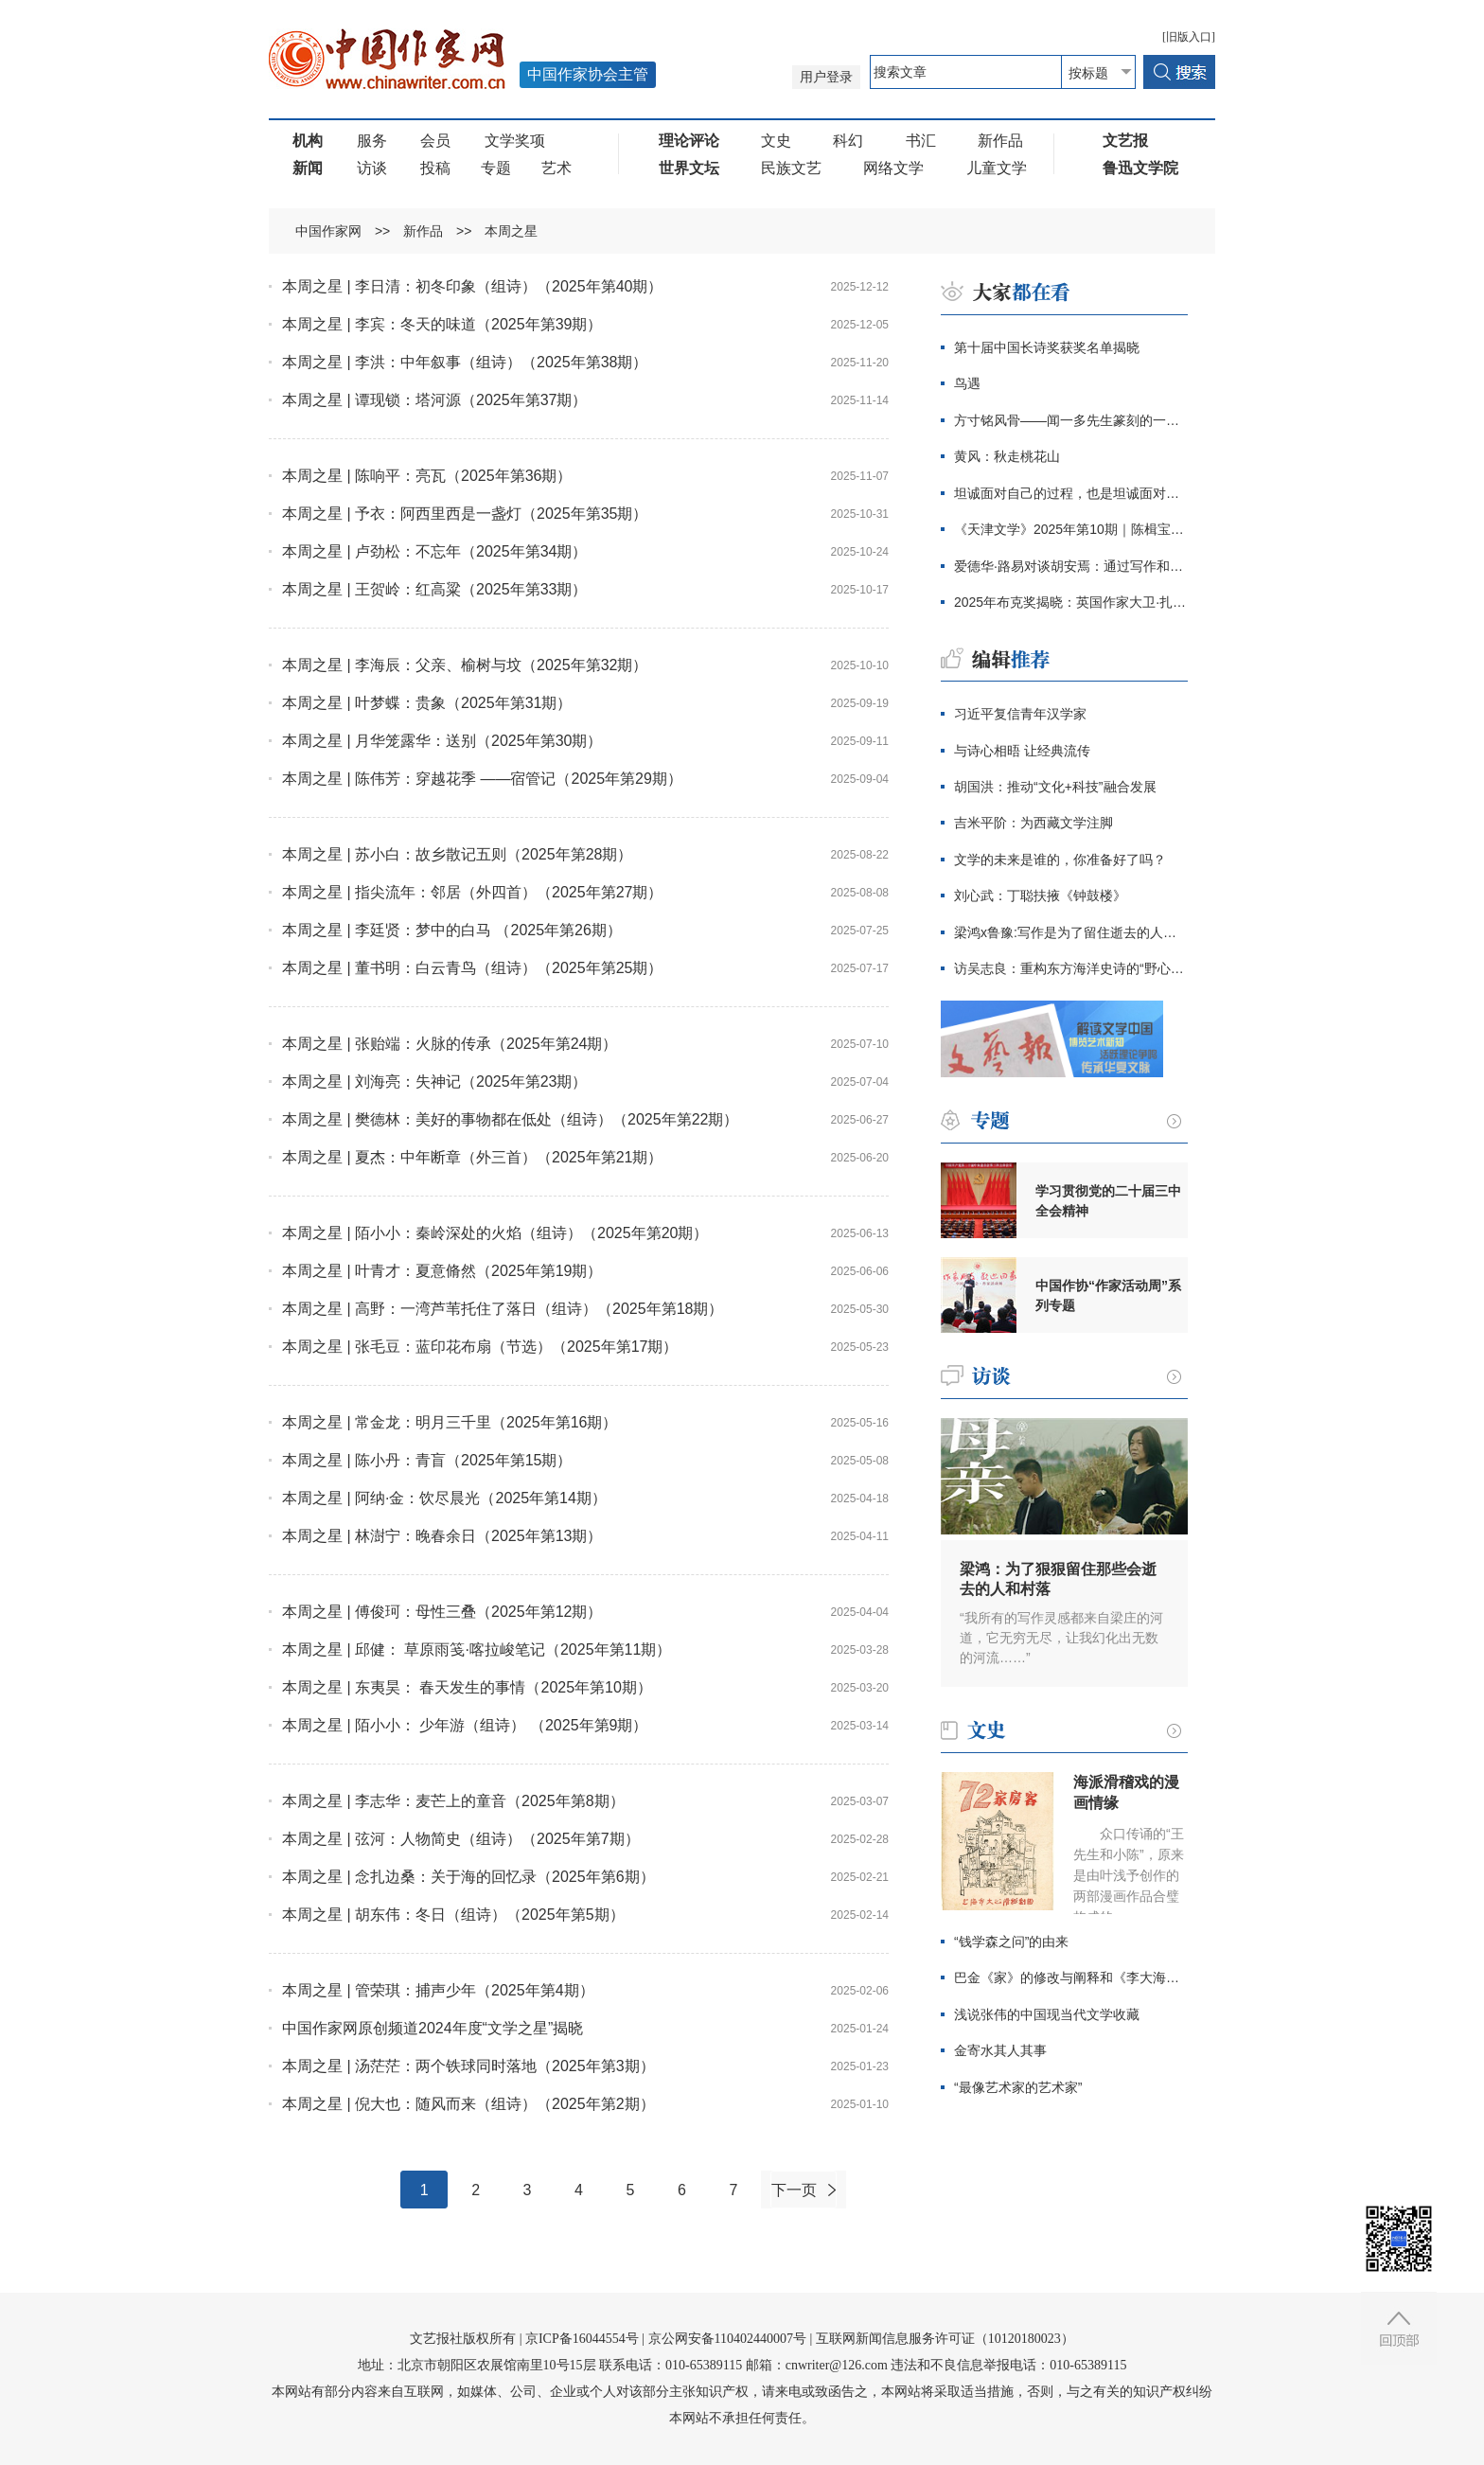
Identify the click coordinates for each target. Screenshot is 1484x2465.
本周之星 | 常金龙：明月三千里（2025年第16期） (449, 1422)
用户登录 (826, 77)
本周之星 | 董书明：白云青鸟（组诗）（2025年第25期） (472, 968)
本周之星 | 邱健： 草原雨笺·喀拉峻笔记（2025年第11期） (476, 1649)
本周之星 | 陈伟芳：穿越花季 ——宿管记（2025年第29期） (482, 779)
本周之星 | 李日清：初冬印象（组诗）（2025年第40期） (472, 286)
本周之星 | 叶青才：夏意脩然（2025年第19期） (442, 1271)
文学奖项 (515, 141)
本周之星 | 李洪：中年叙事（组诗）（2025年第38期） (464, 362)
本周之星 (511, 231)
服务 (372, 141)
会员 (435, 141)
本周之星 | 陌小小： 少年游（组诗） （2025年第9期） (464, 1725)
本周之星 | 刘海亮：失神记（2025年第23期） (434, 1081)
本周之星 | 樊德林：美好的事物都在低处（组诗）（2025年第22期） (510, 1119)
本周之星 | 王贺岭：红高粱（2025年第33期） (434, 589)
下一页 (794, 2190)
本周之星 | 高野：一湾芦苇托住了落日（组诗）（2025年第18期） (502, 1309)
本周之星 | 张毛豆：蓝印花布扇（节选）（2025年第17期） (480, 1347)
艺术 (556, 168)
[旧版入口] (1188, 37)
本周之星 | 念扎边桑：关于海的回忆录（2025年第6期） (468, 1877)
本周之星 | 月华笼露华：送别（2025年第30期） (442, 741)
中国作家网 (328, 231)
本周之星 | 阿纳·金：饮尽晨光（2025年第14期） (444, 1498)
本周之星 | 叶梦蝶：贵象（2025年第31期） (427, 703)
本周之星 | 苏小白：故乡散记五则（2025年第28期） (457, 854)
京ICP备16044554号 (582, 2339)
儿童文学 (996, 168)
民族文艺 (791, 168)
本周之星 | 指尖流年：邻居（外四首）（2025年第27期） (472, 892)
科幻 (848, 141)
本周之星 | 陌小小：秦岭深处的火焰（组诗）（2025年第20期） (495, 1233)
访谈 (372, 168)
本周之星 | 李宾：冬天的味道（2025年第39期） (442, 324)
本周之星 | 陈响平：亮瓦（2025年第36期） (427, 476)
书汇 (921, 141)
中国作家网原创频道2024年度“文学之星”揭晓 (432, 2028)
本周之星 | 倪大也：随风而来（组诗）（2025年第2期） (468, 2104)
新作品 (1000, 141)
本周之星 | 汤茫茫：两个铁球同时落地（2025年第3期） (468, 2066)
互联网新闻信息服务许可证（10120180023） (945, 2339)
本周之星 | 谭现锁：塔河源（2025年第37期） (434, 400)
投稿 (435, 168)
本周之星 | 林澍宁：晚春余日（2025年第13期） (442, 1536)
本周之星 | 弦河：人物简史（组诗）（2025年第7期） (461, 1839)
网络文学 (893, 168)
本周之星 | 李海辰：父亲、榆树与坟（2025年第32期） (464, 665)
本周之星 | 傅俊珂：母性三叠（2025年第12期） (442, 1612)
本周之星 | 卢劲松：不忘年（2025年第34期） (434, 551)
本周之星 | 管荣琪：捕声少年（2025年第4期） (438, 1990)
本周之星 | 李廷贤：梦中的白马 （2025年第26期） (452, 930)
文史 (776, 141)
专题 (496, 168)
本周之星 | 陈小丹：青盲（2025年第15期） (427, 1460)
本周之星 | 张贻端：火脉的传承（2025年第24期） (449, 1044)
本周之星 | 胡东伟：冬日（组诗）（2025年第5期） (453, 1914)
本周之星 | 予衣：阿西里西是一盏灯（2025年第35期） (464, 513)
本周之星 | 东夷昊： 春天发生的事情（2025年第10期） (467, 1687)
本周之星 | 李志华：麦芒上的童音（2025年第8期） (453, 1801)
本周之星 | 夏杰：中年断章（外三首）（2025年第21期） (472, 1157)
